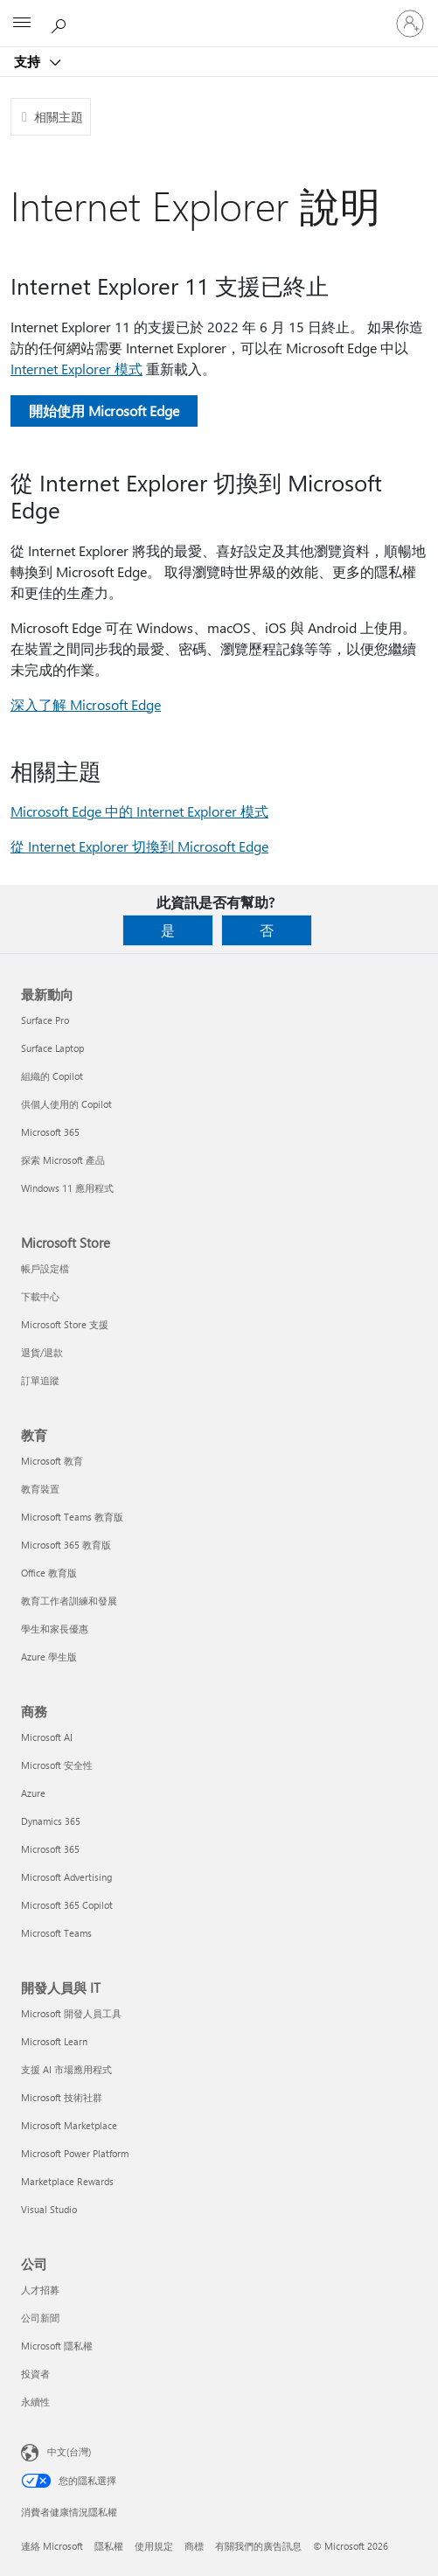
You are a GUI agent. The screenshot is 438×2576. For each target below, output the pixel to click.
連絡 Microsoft (52, 2545)
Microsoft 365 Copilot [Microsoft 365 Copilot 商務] (67, 1904)
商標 (194, 2545)
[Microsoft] (218, 13)
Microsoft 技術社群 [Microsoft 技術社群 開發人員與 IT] (61, 2097)
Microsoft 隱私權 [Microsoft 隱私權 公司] (57, 2345)
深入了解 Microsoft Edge (85, 704)
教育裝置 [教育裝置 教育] (40, 1488)
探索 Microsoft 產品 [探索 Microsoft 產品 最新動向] (63, 1159)
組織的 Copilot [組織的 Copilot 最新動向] (52, 1076)
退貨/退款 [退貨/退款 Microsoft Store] (42, 1352)
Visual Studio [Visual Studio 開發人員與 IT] (49, 2209)
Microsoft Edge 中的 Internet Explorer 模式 (139, 811)
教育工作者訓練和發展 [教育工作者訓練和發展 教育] (69, 1600)
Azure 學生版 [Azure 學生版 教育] (49, 1656)
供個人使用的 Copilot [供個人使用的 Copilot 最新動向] (66, 1103)
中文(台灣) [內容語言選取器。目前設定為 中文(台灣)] (69, 2451)
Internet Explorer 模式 (76, 368)
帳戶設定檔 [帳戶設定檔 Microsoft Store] (45, 1268)
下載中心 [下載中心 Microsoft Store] (40, 1296)
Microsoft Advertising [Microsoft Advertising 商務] (66, 1876)
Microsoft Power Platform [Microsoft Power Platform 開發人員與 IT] (75, 2153)
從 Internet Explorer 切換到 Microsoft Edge (139, 846)
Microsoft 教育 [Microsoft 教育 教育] (52, 1460)
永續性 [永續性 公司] (35, 2401)
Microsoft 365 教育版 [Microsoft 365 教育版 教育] (66, 1544)
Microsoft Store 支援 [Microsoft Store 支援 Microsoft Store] (64, 1324)
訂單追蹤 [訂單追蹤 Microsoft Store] (40, 1380)
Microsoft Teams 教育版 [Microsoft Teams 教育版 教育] (72, 1516)
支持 (29, 61)
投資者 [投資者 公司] (35, 2373)
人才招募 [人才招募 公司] (40, 2289)
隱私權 (108, 2545)
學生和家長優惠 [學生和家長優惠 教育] (54, 1628)
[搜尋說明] (61, 23)
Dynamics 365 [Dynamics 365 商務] (50, 1821)
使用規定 (154, 2545)
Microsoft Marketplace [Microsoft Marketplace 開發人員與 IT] (69, 2125)
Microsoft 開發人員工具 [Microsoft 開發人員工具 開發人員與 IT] (71, 2013)
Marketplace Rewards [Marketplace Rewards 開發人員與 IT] (67, 2181)
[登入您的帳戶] (410, 24)
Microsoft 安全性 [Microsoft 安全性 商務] (57, 1765)
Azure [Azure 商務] (33, 1793)
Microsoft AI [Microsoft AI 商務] (47, 1737)
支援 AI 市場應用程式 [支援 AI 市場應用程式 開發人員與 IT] (66, 2069)
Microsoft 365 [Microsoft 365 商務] (50, 1848)
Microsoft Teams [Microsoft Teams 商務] (56, 1932)
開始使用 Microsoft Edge (104, 410)
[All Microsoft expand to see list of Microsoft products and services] (22, 24)
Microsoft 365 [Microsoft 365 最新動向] (50, 1131)
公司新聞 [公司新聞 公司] (40, 2317)
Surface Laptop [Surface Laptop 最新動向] (52, 1048)
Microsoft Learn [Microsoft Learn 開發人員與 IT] (54, 2041)
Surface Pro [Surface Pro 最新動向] (45, 1020)
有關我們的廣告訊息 (258, 2545)
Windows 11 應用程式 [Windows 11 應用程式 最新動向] (67, 1187)
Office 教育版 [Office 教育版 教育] (49, 1572)
